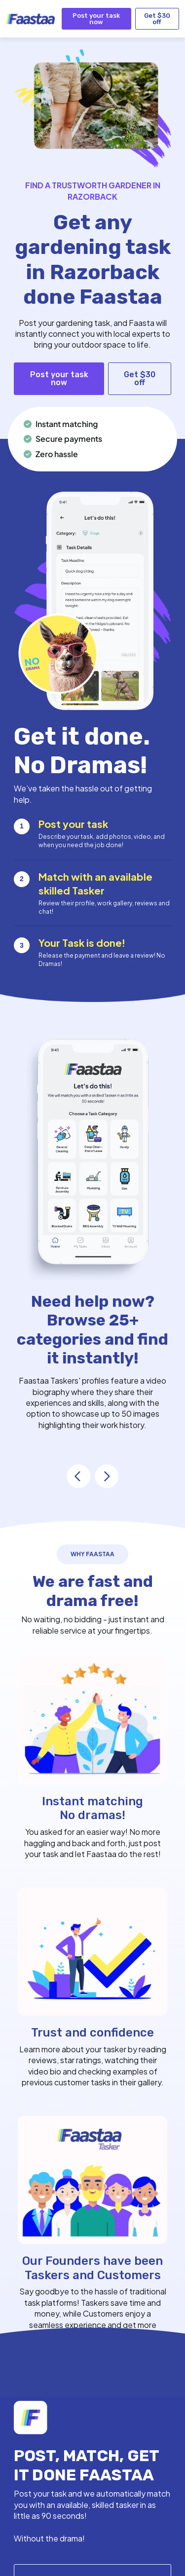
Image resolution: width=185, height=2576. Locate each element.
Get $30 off (157, 19)
